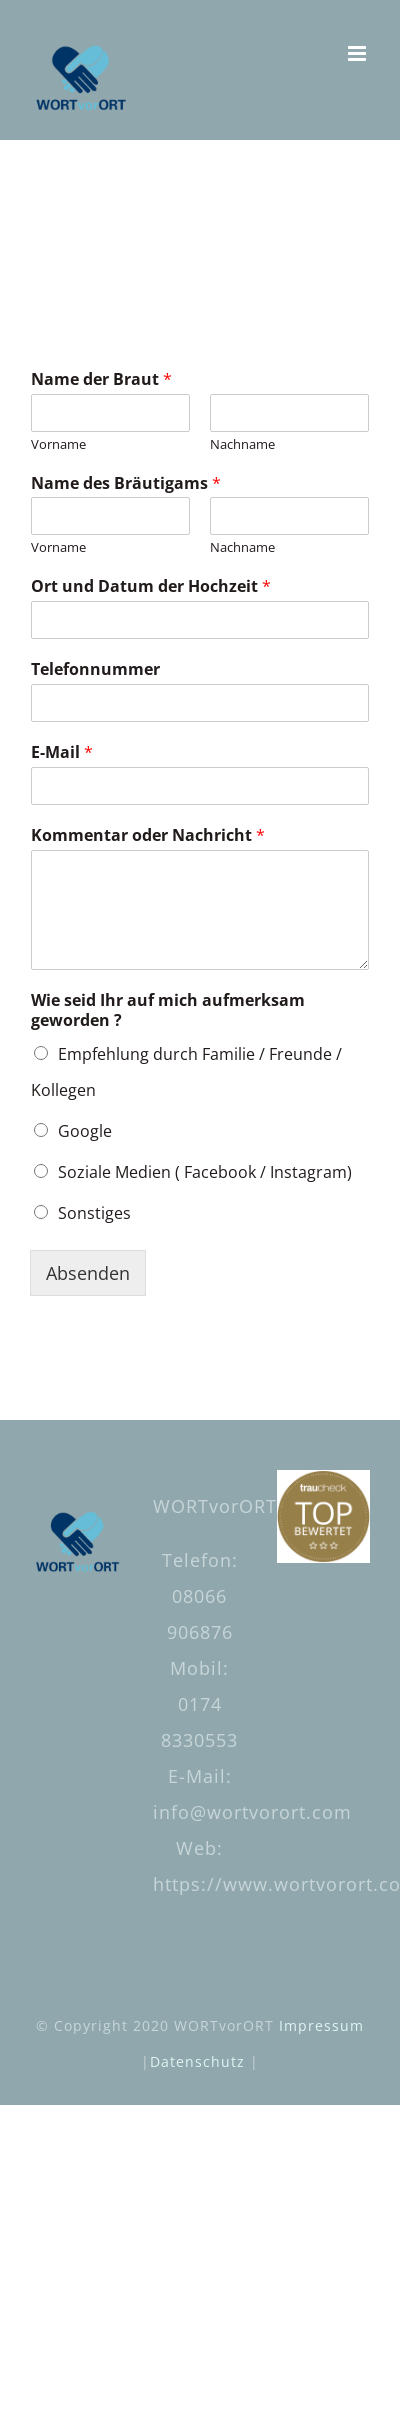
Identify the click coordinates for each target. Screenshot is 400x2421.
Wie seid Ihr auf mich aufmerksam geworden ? (168, 1011)
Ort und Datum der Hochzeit (151, 586)
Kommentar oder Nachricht (148, 835)
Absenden (88, 1273)
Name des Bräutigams (126, 483)
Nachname (242, 444)
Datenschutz (197, 2061)
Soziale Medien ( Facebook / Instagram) (205, 1172)
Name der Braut (101, 379)
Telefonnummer (95, 669)
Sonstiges (94, 1213)
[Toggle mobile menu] (359, 53)
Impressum (321, 2025)
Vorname (58, 444)
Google (85, 1131)
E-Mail (62, 752)
